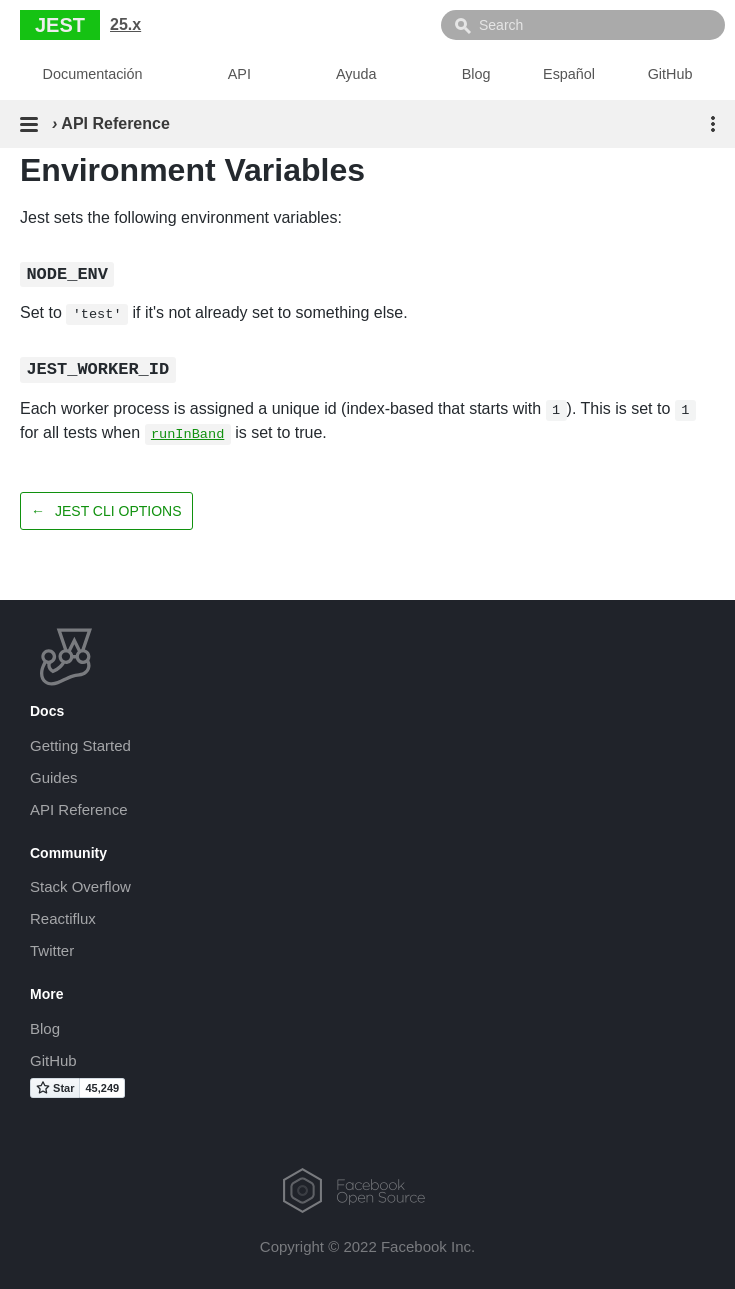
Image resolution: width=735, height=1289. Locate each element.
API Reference (79, 809)
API (239, 74)
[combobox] (583, 25)
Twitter (52, 950)
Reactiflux (63, 918)
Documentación (93, 74)
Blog (476, 74)
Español (569, 74)
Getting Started (80, 745)
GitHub (670, 74)
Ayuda (356, 74)
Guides (54, 777)
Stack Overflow (80, 886)
